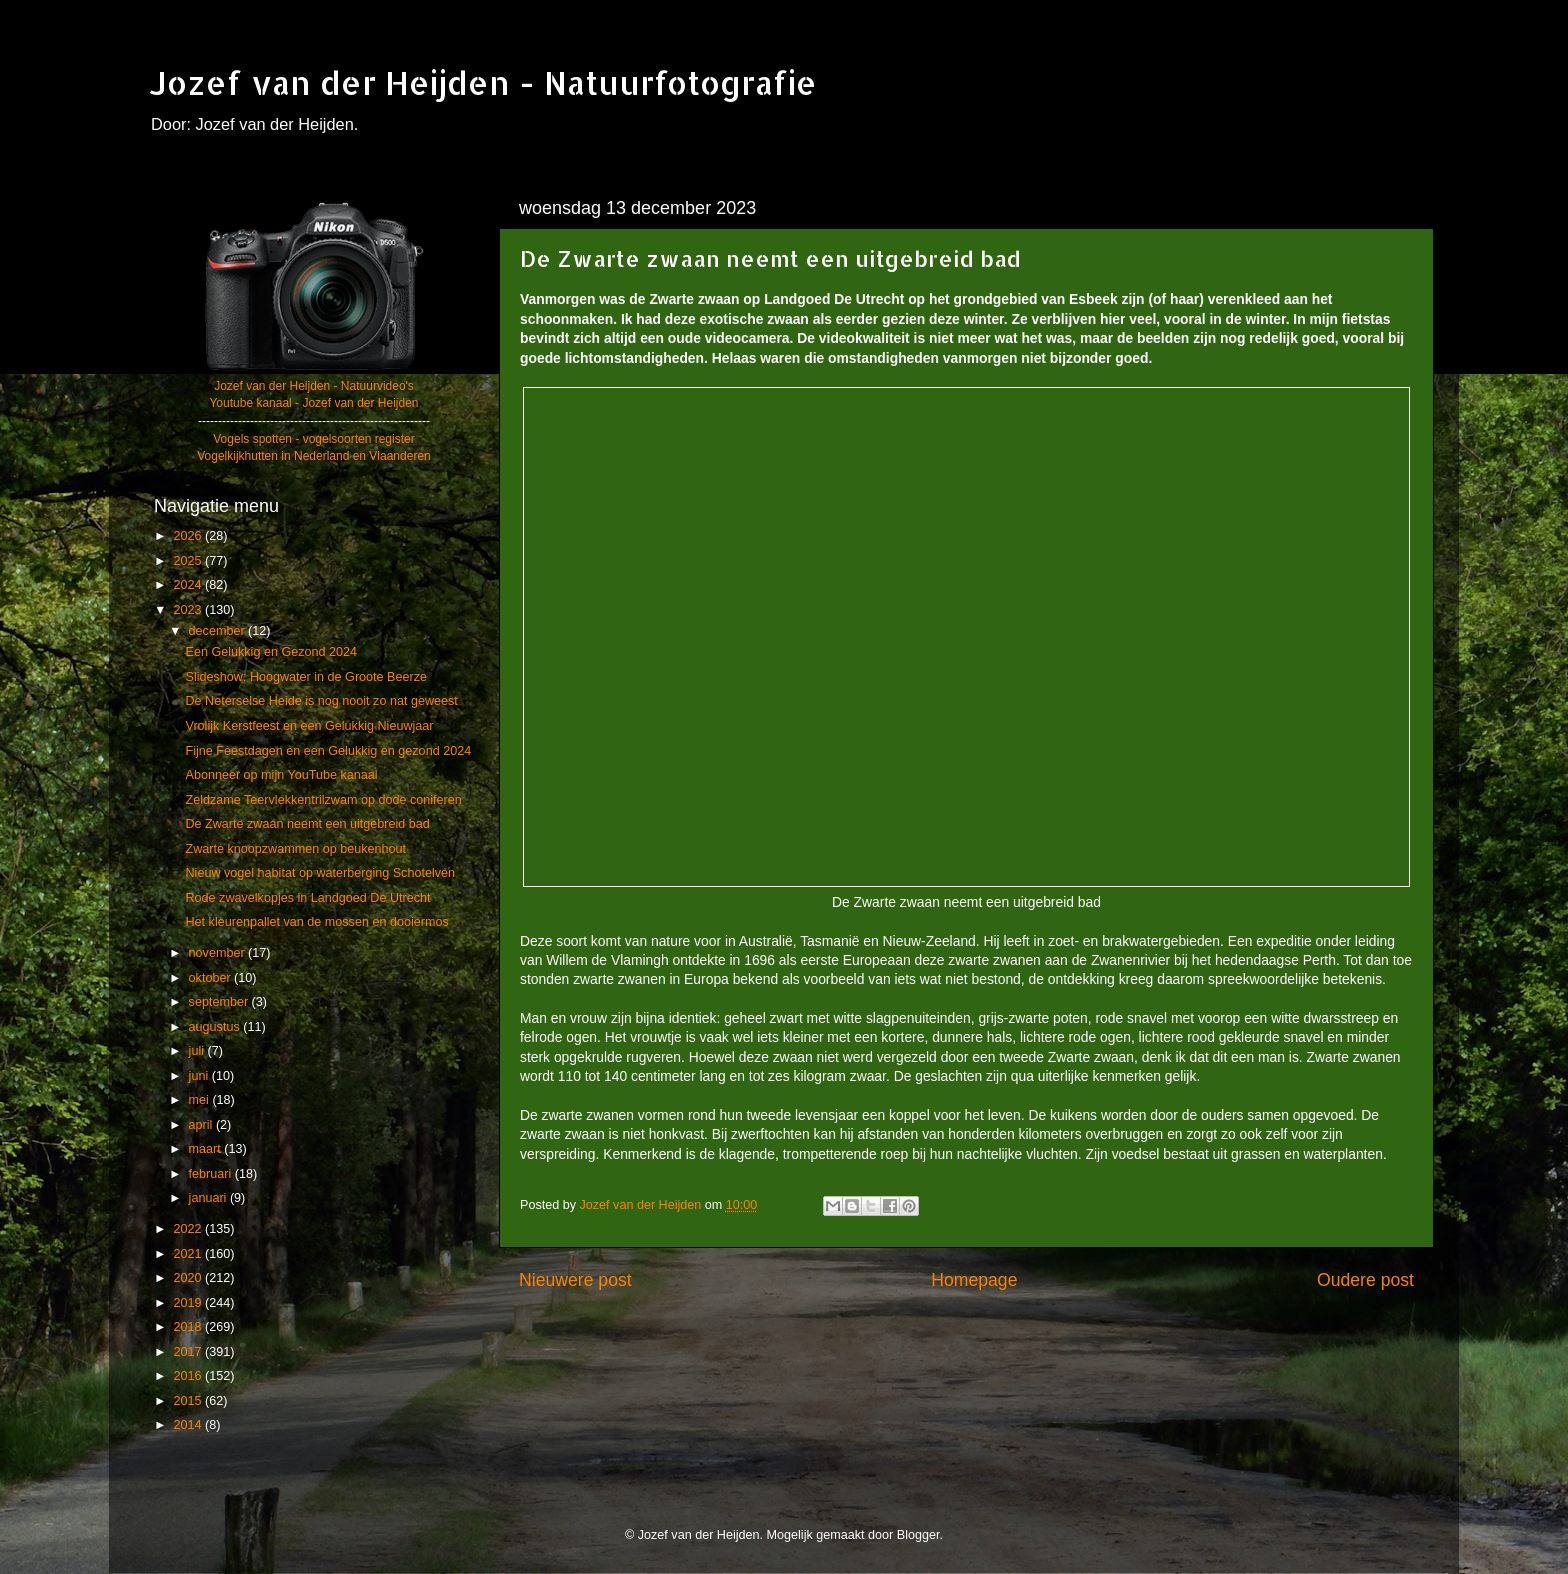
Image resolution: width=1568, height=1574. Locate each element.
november (219, 953)
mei (201, 1100)
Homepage (974, 1280)
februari (212, 1174)
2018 (189, 1327)
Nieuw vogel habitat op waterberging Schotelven (320, 873)
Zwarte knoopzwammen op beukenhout (295, 849)
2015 (189, 1401)
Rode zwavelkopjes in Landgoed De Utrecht (307, 898)
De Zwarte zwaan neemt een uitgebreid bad (307, 824)
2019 (189, 1303)
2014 (189, 1425)
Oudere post (1365, 1280)
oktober (212, 978)
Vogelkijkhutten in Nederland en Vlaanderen (314, 456)
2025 (189, 561)
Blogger (918, 1535)
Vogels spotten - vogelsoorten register (313, 439)
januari (209, 1198)
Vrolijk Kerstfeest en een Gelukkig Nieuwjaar (309, 726)
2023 (189, 610)
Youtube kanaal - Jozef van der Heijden (313, 403)
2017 (189, 1352)
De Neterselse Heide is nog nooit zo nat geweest (321, 701)
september (220, 1002)
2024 (189, 585)
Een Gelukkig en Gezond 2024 (271, 652)
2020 (189, 1278)
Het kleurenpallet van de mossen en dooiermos (316, 922)
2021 (189, 1254)
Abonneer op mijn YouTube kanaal (281, 775)
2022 (189, 1229)
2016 (189, 1376)
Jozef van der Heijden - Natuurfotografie (483, 82)
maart (207, 1149)
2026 (189, 536)
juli (198, 1051)
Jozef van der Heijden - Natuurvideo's (314, 386)
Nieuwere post (575, 1280)
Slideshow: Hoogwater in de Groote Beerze (306, 677)
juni (200, 1076)
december (219, 631)
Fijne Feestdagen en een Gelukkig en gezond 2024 (328, 751)
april (202, 1125)
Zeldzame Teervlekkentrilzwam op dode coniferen (323, 800)
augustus (216, 1027)
